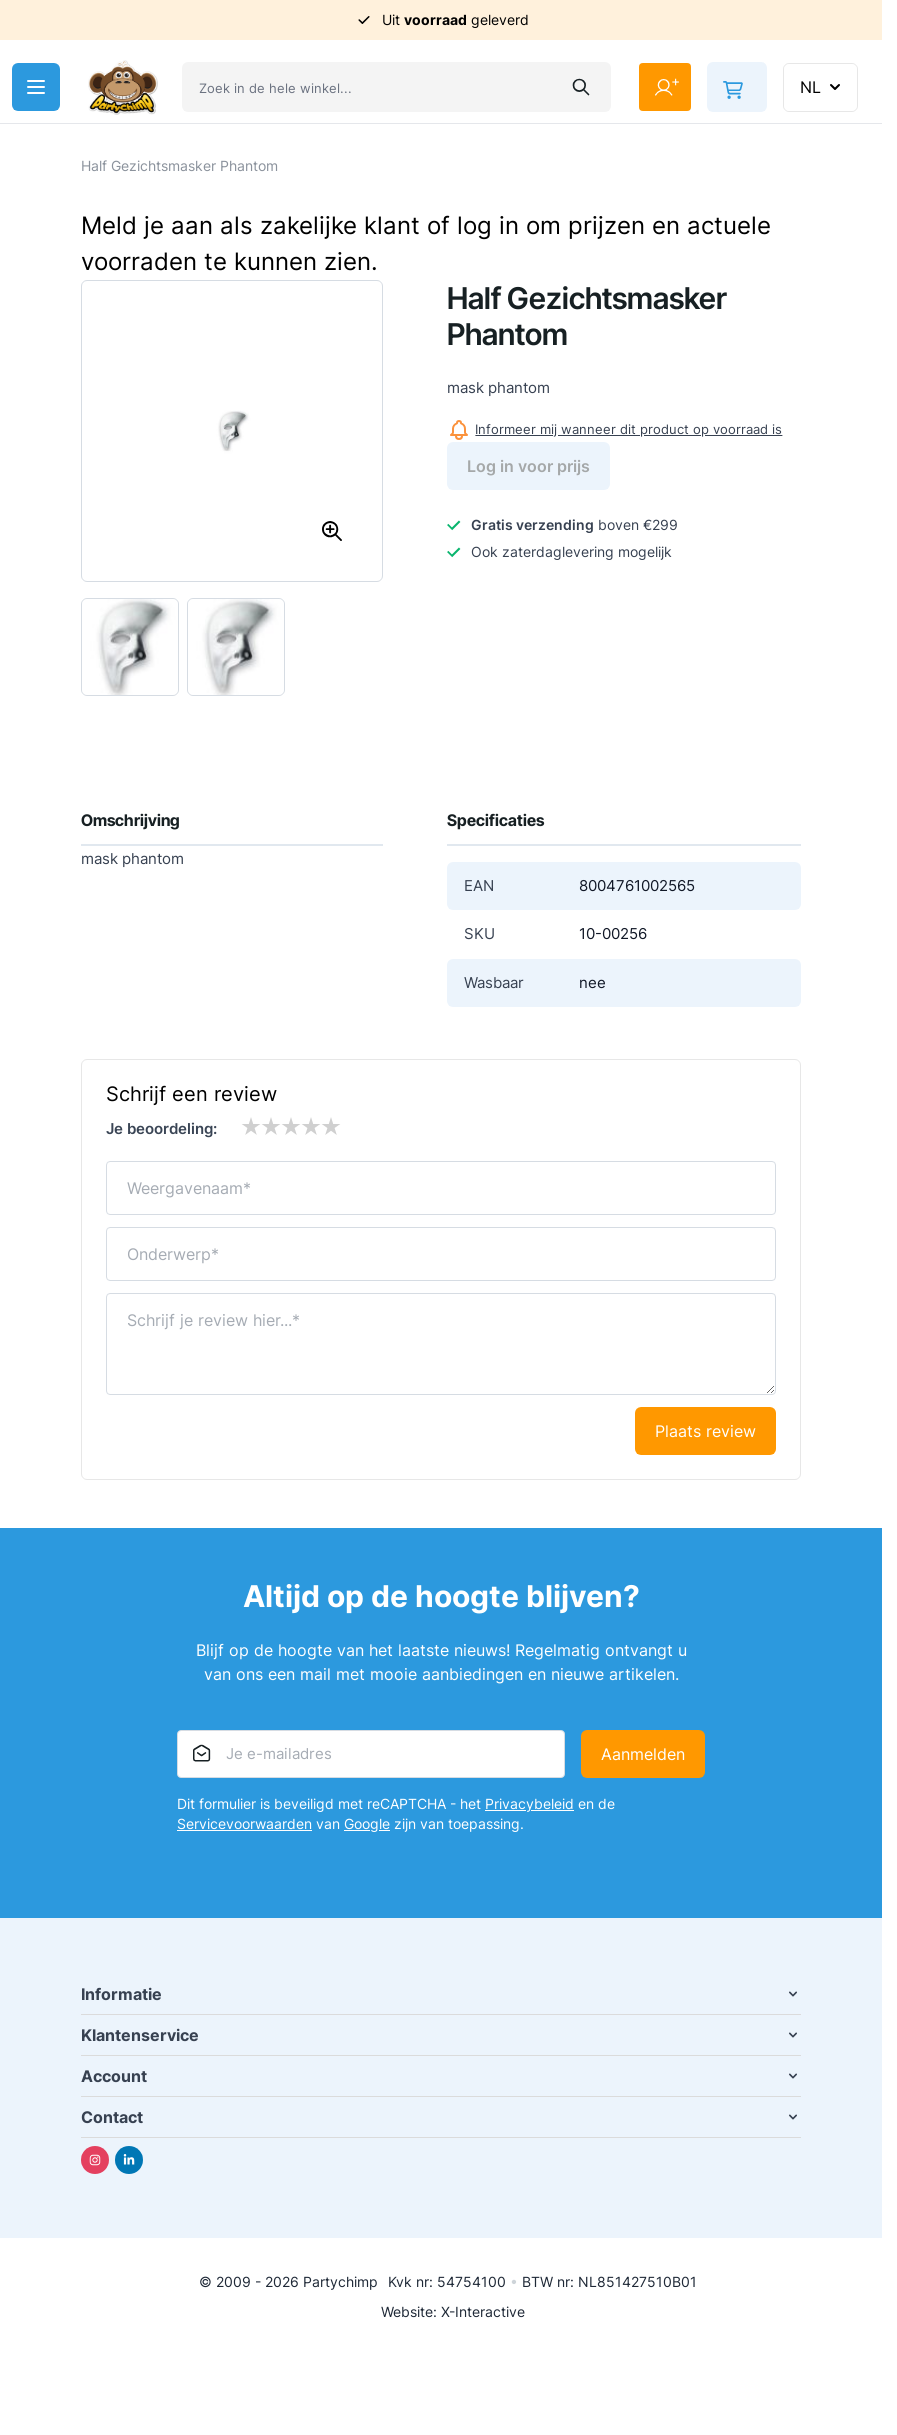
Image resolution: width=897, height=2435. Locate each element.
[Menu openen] (36, 87)
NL (822, 87)
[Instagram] (95, 2160)
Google (367, 1823)
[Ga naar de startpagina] (123, 87)
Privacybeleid (529, 1803)
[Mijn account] (665, 87)
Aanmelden (643, 1754)
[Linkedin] (129, 2160)
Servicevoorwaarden (244, 1823)
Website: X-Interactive (453, 2311)
